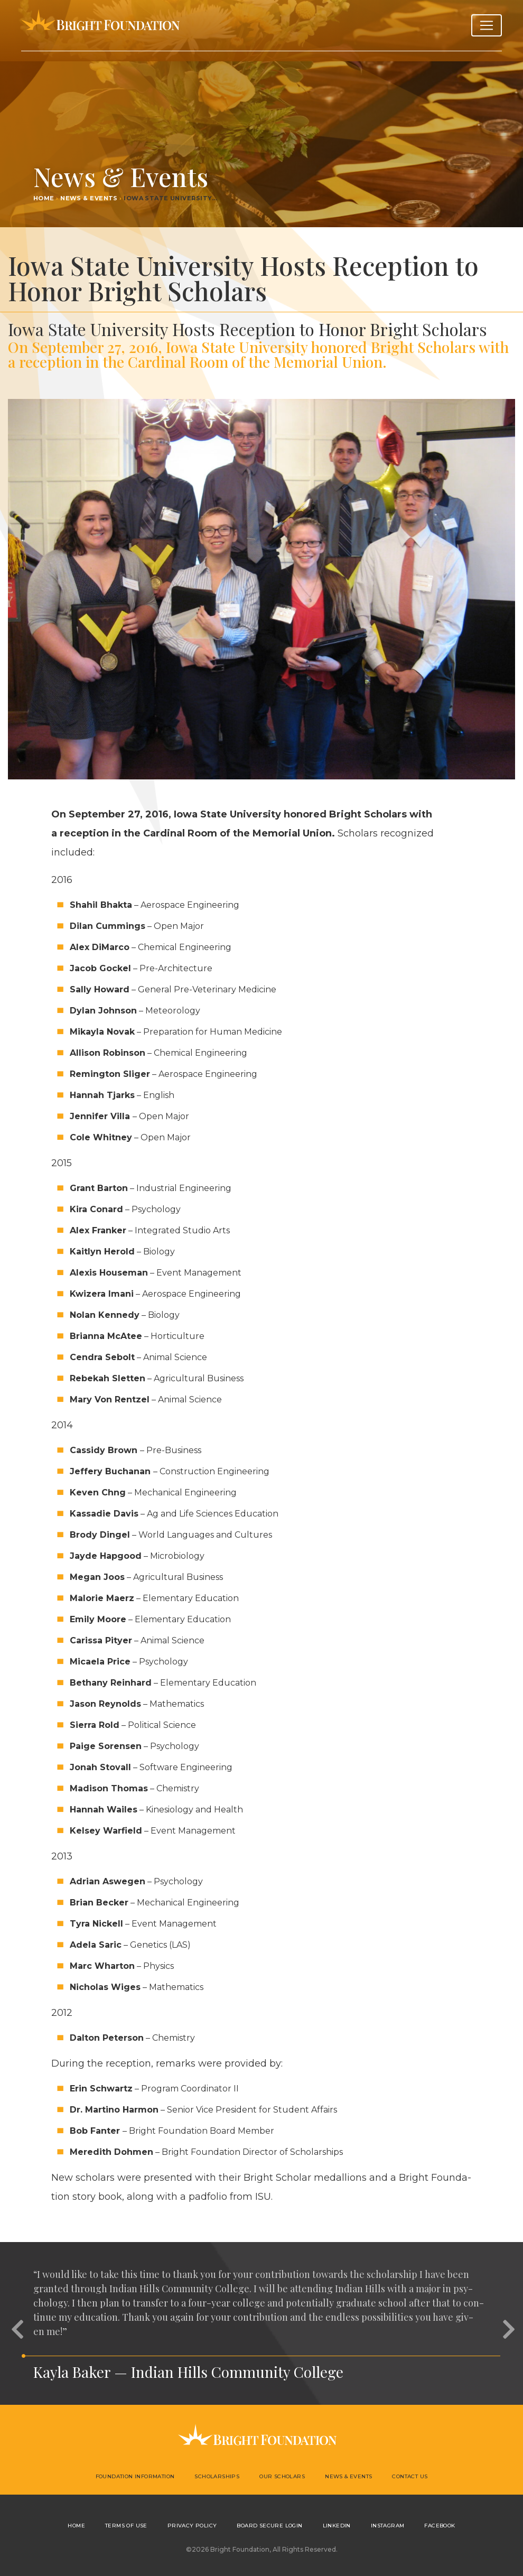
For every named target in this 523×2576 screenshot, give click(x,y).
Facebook (439, 2525)
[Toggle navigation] (486, 25)
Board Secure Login (269, 2525)
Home (43, 198)
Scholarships (216, 2476)
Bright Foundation (100, 25)
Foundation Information (135, 2476)
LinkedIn (337, 2525)
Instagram (388, 2525)
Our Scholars (282, 2476)
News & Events (89, 198)
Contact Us (409, 2476)
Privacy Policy (192, 2525)
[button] (16, 2323)
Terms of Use (126, 2525)
